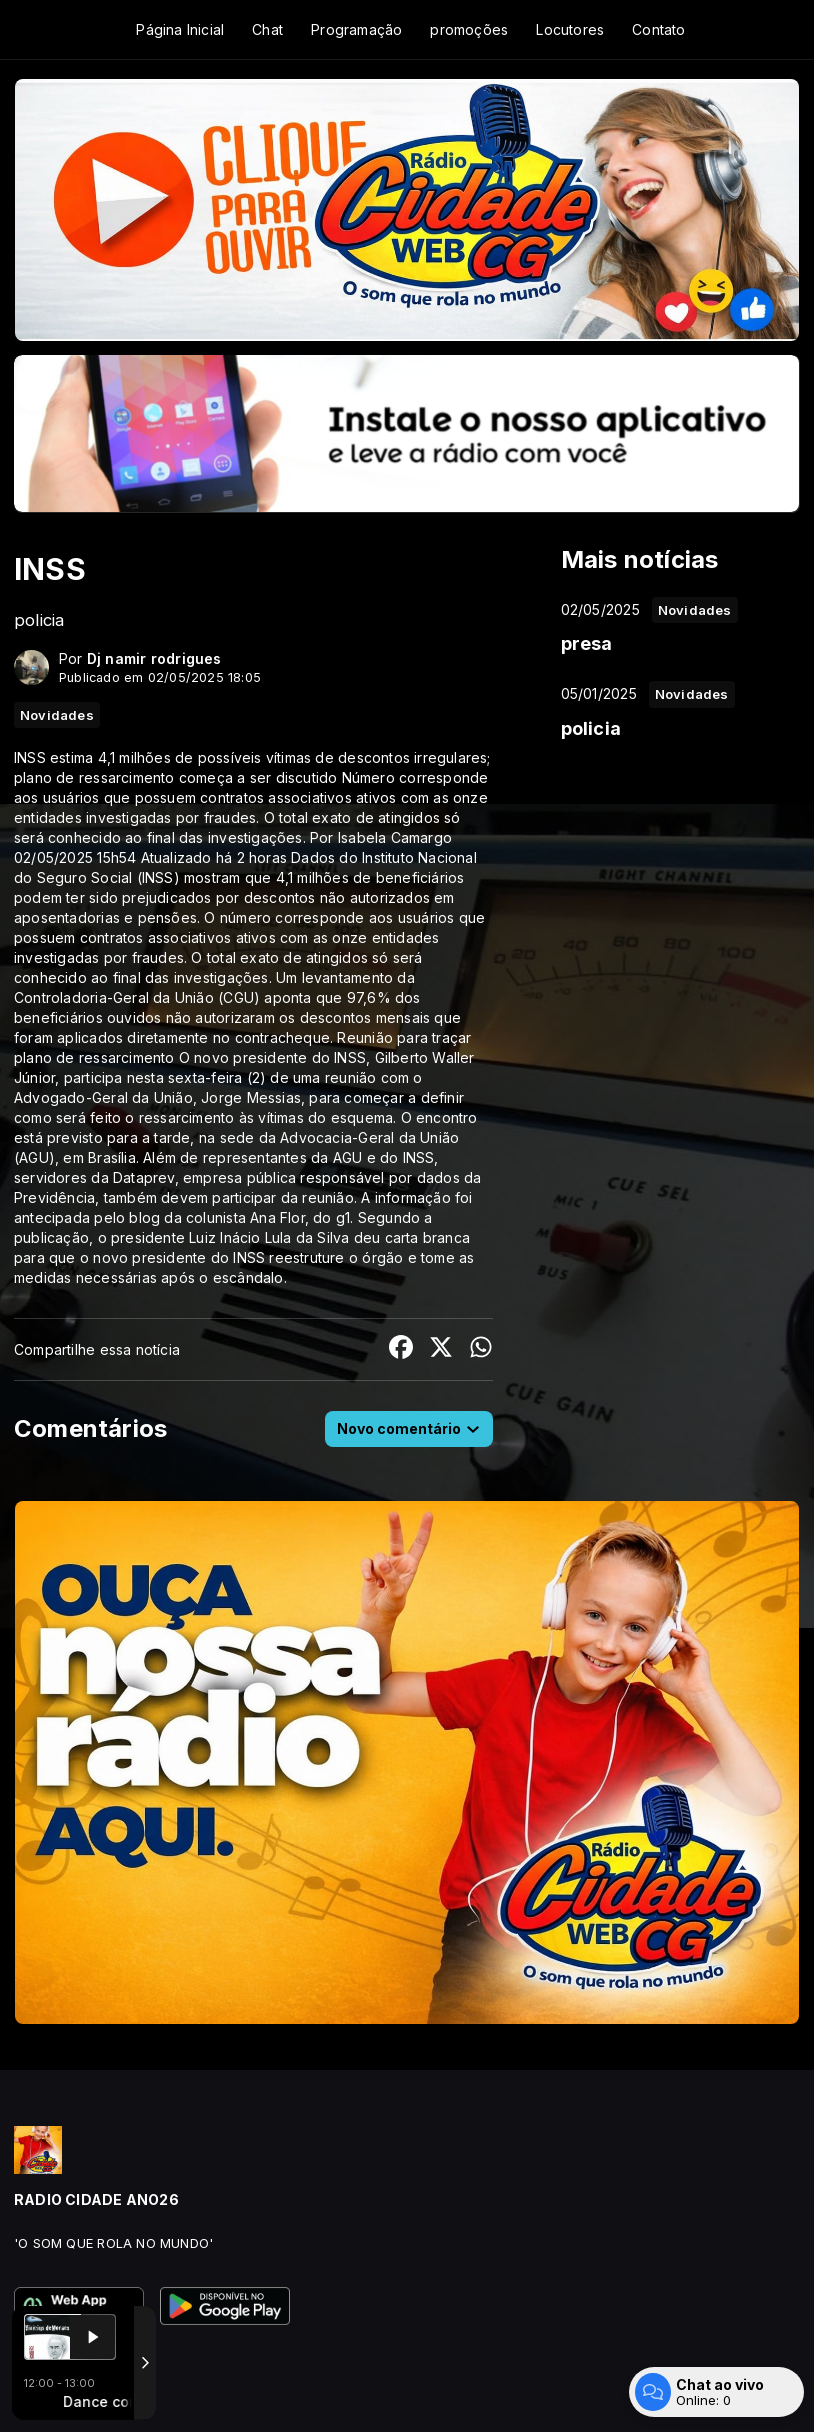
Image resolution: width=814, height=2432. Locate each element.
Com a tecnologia (83, 2395)
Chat (267, 29)
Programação (356, 29)
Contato (658, 29)
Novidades (57, 715)
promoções (469, 29)
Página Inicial (180, 29)
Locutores (570, 29)
